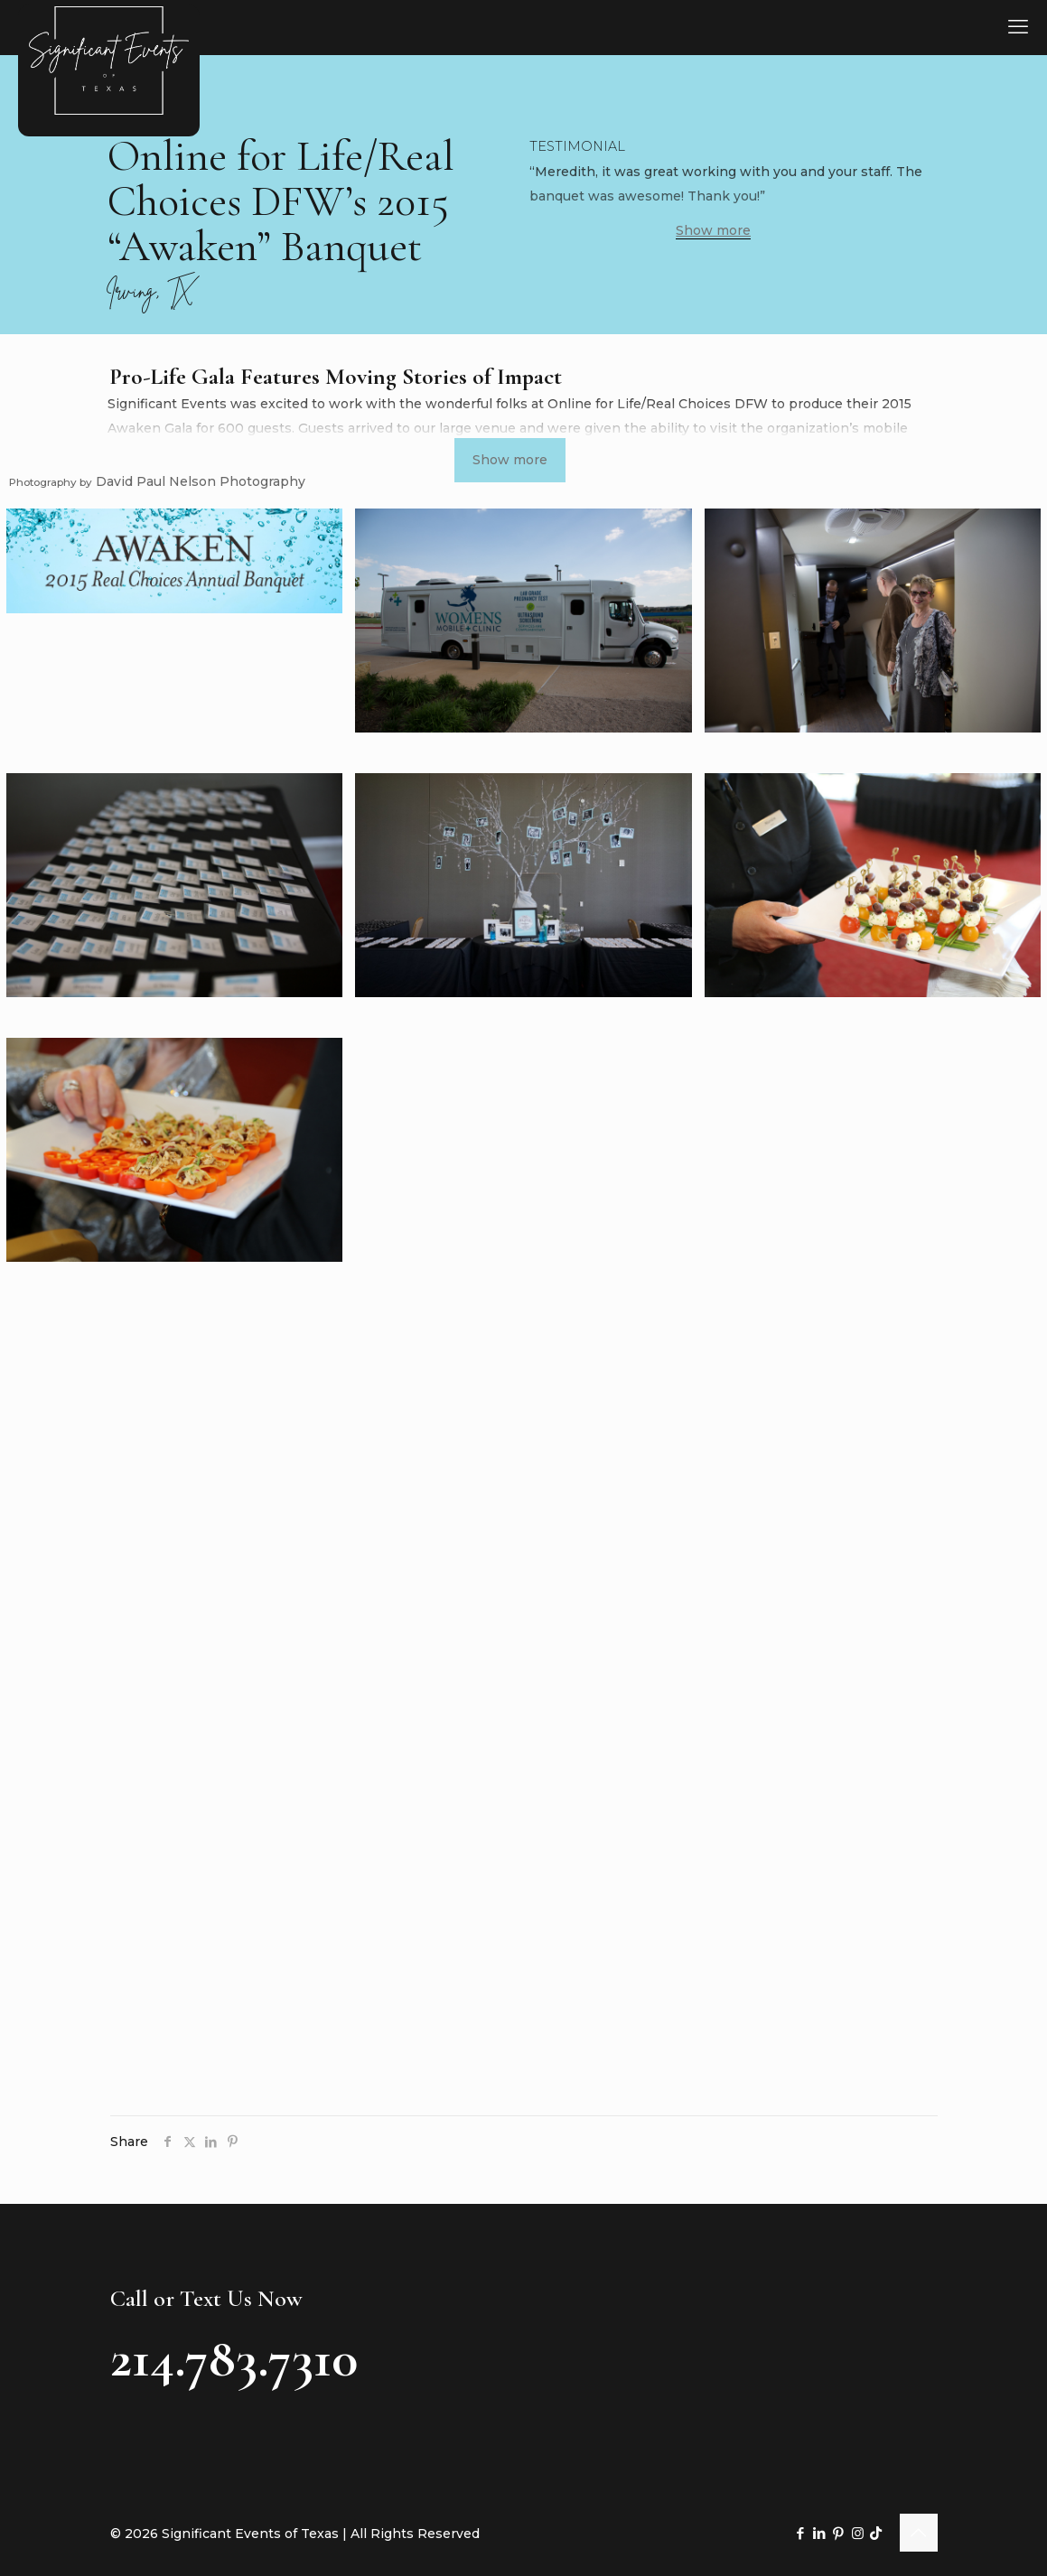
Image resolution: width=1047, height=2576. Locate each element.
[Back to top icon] (919, 2533)
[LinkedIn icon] (820, 2533)
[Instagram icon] (858, 2533)
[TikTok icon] (876, 2533)
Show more (713, 230)
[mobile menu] (1018, 27)
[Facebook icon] (801, 2533)
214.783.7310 (234, 2358)
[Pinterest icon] (839, 2533)
